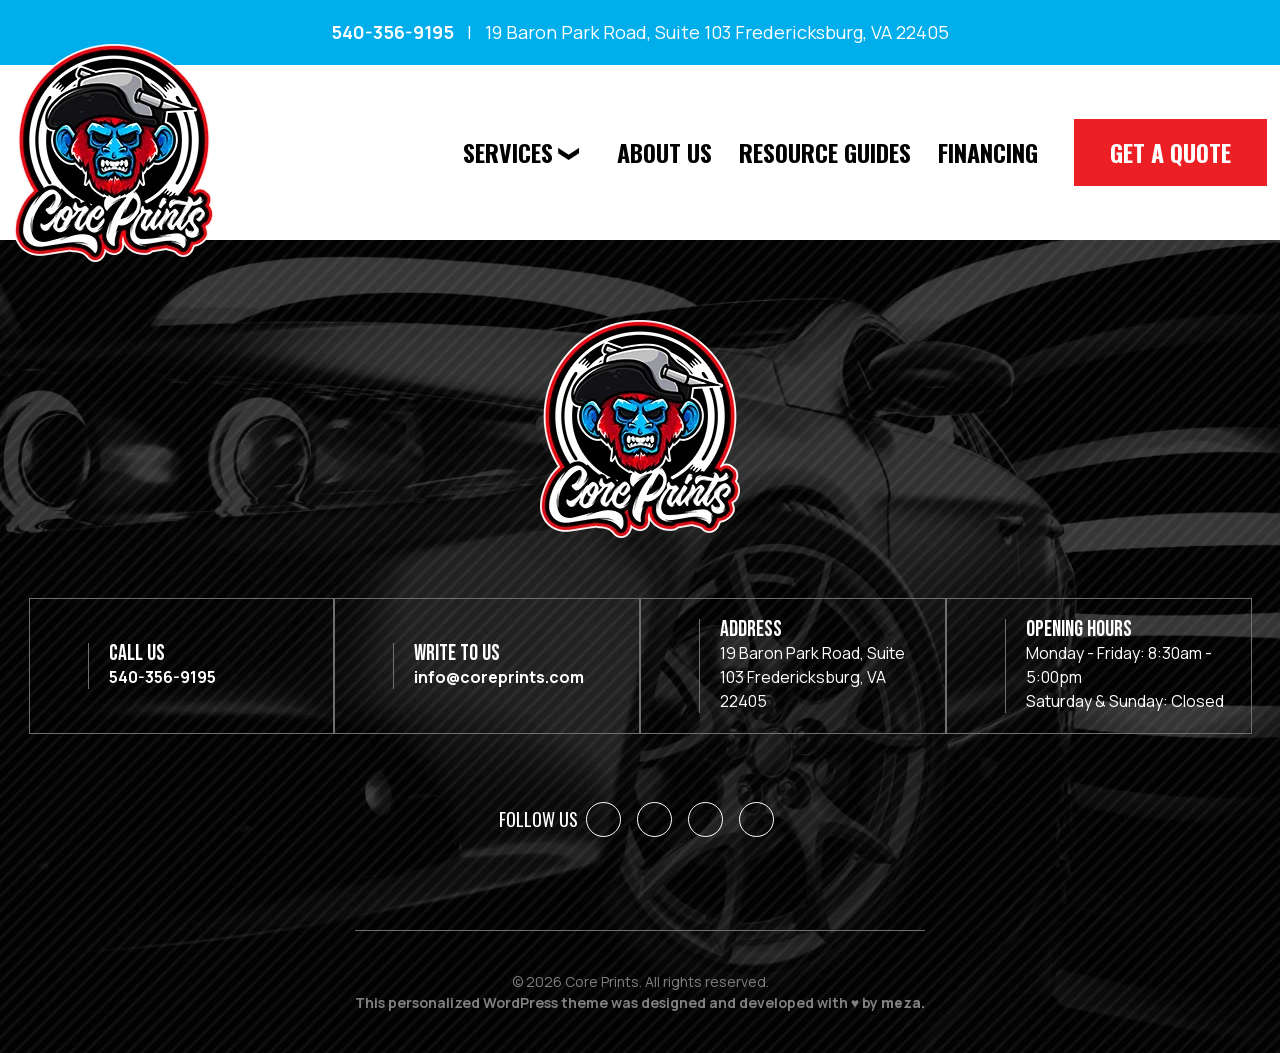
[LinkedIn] (654, 819)
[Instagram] (705, 819)
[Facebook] (603, 819)
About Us (664, 152)
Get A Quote (1170, 152)
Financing (988, 152)
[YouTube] (756, 819)
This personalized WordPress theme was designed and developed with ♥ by (640, 1002)
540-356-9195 (392, 32)
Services (508, 152)
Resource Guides (825, 152)
